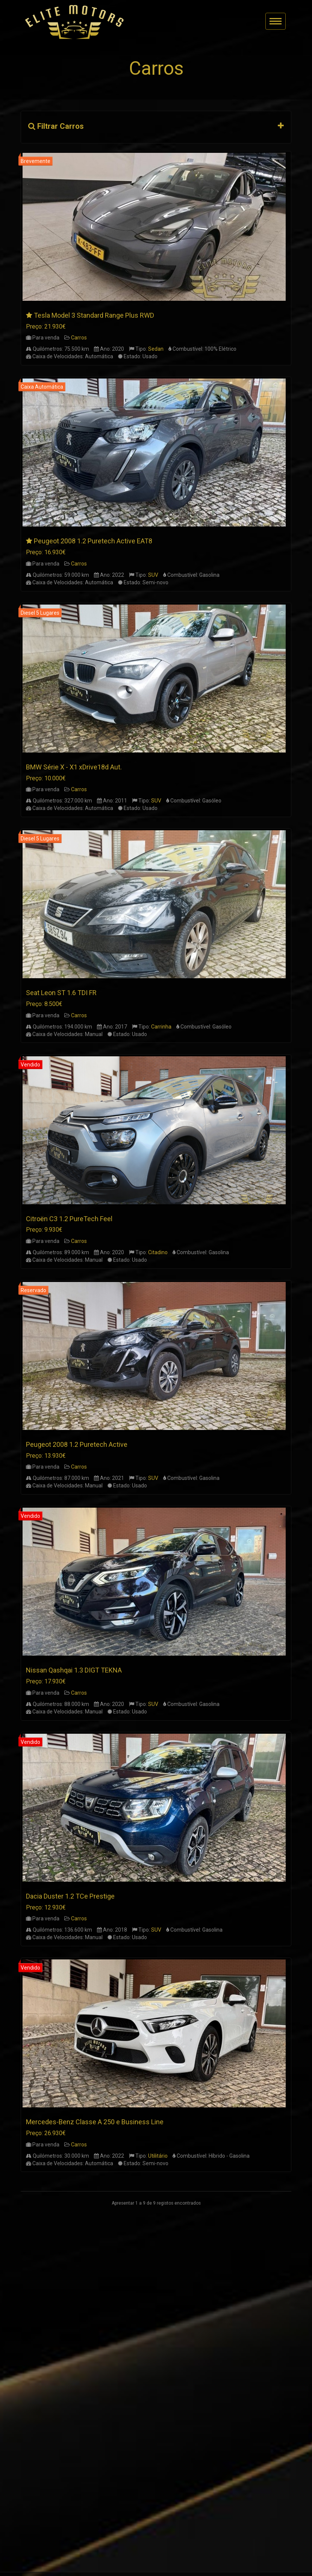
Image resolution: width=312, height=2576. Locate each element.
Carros (79, 338)
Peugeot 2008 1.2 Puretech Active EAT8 (93, 541)
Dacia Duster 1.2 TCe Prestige (70, 1896)
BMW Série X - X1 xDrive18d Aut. (74, 767)
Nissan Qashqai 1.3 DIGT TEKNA (74, 1670)
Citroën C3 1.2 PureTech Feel (69, 1219)
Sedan (156, 349)
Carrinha (161, 1027)
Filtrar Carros (56, 126)
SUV (153, 575)
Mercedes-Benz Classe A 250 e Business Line (95, 2122)
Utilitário (158, 2156)
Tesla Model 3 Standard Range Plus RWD (94, 315)
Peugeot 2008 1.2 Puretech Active (76, 1444)
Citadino (158, 1252)
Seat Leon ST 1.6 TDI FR (61, 993)
